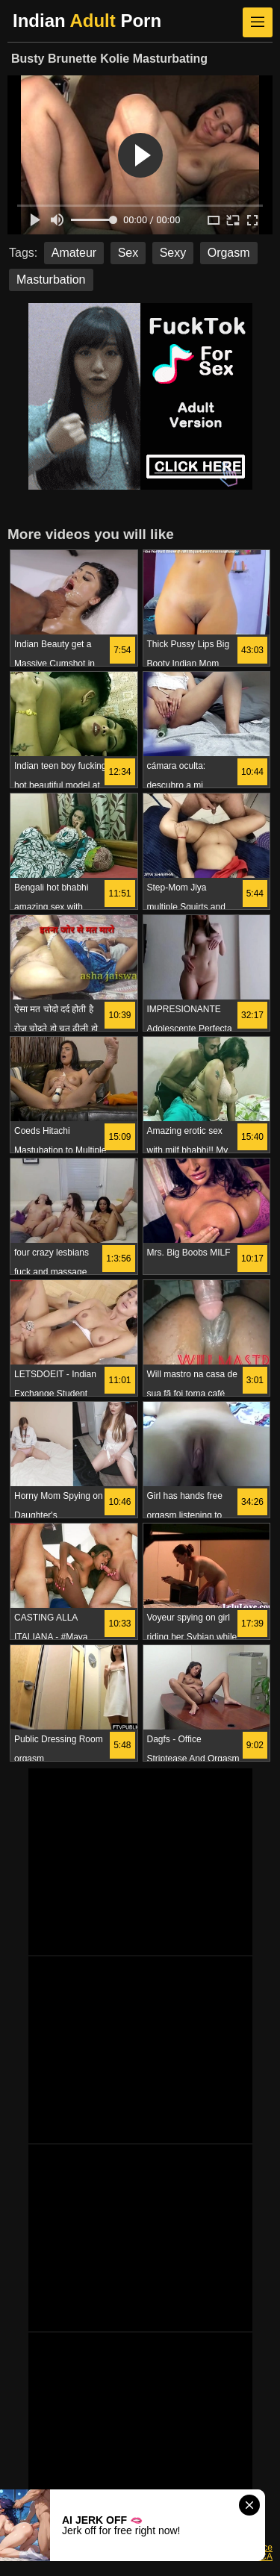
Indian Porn (87, 20)
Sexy (173, 252)
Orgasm (229, 252)
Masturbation (51, 279)
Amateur (74, 252)
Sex (128, 252)
